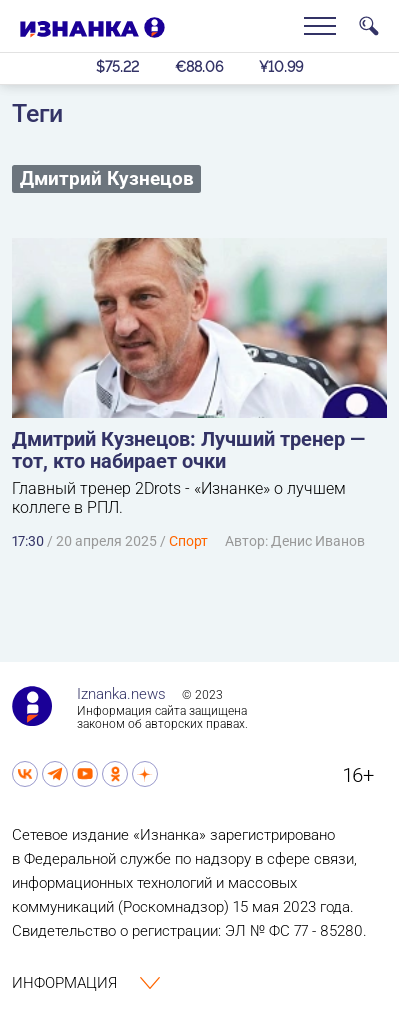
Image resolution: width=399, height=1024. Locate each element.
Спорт (188, 541)
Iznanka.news (121, 694)
